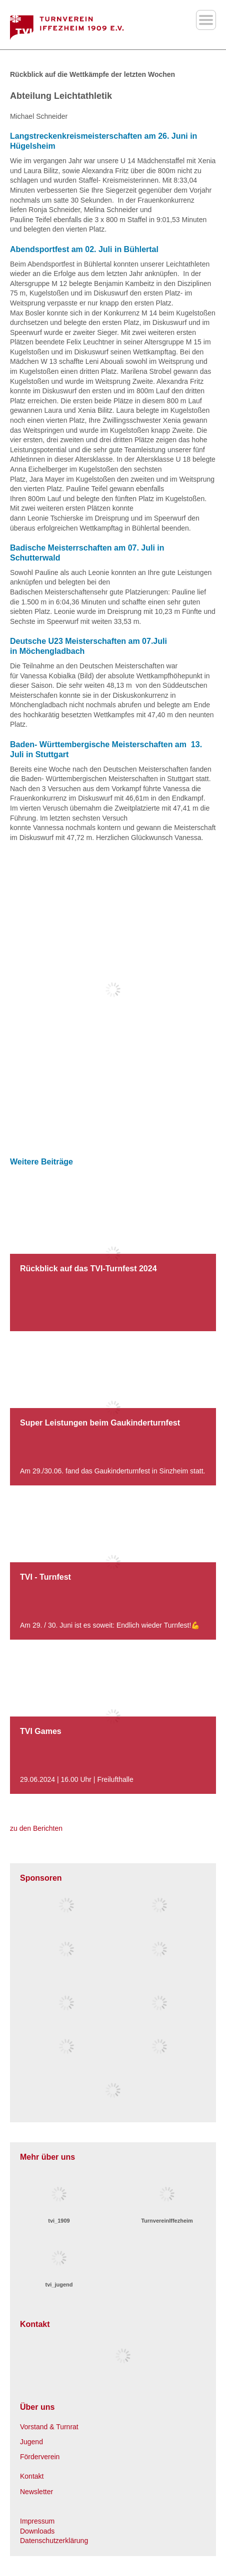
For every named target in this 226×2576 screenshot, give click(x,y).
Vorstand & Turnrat (49, 2427)
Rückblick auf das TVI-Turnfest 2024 (88, 1268)
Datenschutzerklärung (54, 2541)
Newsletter (36, 2492)
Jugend (31, 2442)
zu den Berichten (36, 1828)
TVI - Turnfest (45, 1577)
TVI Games (41, 1731)
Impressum (37, 2521)
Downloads (37, 2531)
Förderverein (40, 2457)
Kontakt (32, 2476)
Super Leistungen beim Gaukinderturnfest (100, 1423)
